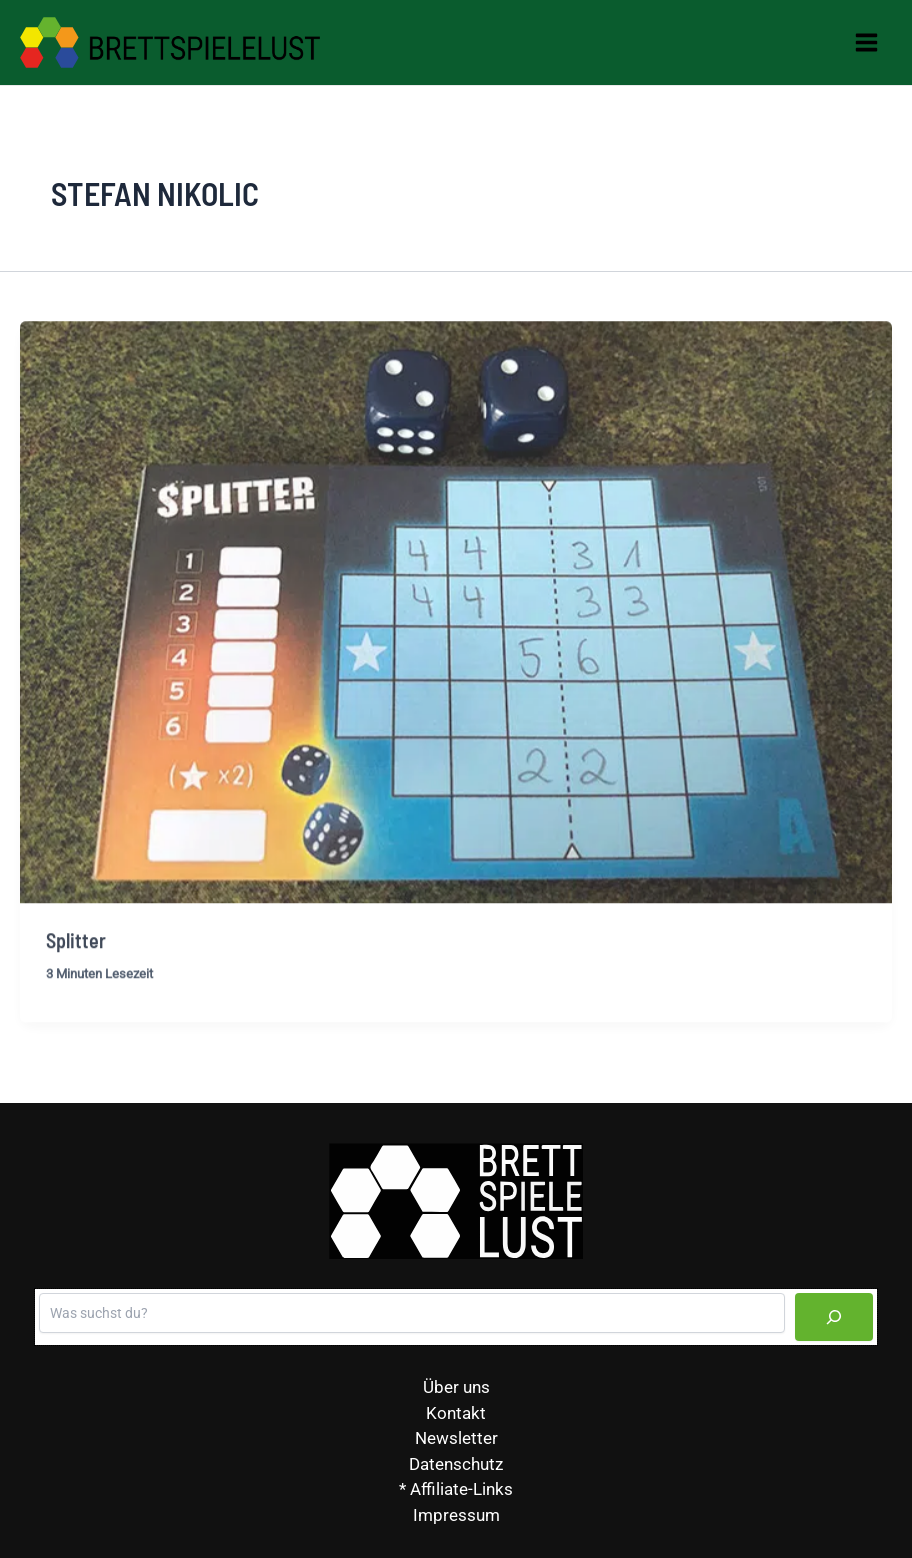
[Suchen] (834, 1317)
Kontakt (456, 1413)
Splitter (76, 950)
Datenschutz (456, 1464)
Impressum (456, 1515)
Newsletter (456, 1438)
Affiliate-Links (461, 1489)
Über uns (456, 1387)
